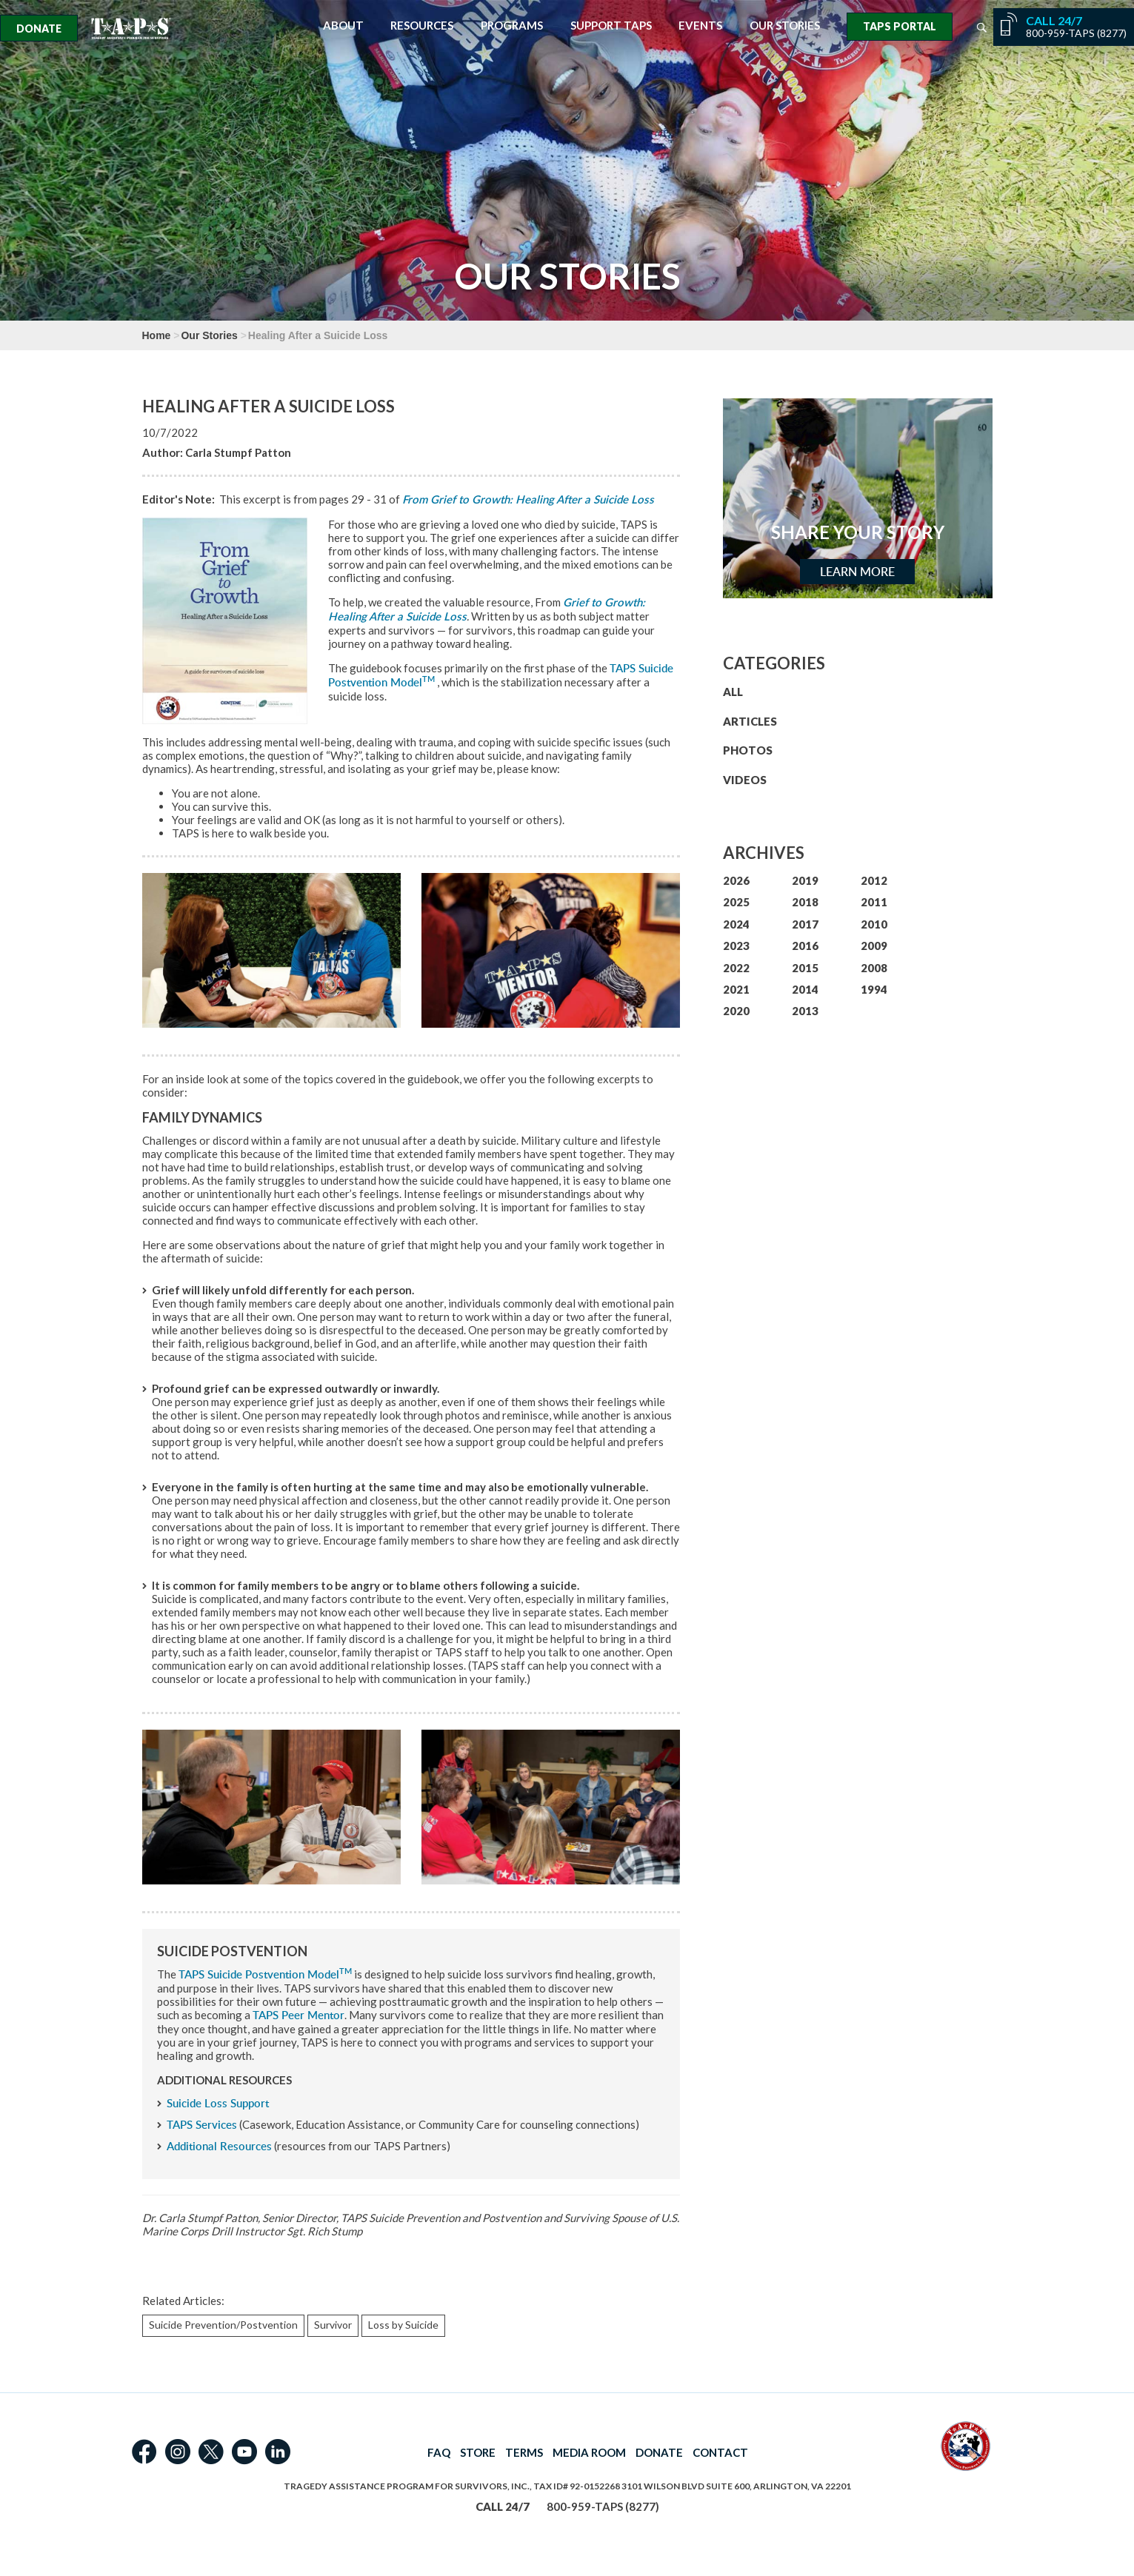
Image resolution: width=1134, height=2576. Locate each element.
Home (156, 335)
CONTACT (720, 2452)
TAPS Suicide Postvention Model (265, 1974)
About (343, 25)
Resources (421, 25)
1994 (874, 989)
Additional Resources (219, 2146)
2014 (805, 989)
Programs (512, 25)
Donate (38, 28)
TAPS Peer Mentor (298, 2015)
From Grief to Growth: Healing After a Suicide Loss (528, 499)
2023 (736, 945)
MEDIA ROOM (589, 2452)
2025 (736, 902)
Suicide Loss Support (218, 2103)
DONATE (659, 2452)
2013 (805, 1010)
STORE (478, 2452)
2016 (805, 945)
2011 (874, 902)
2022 (736, 967)
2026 (736, 880)
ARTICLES (750, 721)
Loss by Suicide (403, 2324)
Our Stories (785, 25)
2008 (874, 967)
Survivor (333, 2324)
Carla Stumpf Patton (238, 452)
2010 (874, 924)
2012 (874, 880)
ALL (733, 691)
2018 (805, 902)
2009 (874, 945)
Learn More (857, 571)
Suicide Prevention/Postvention (223, 2324)
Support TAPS (611, 25)
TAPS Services (202, 2124)
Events (700, 25)
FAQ (438, 2452)
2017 (805, 924)
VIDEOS (745, 779)
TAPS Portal (899, 26)
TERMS (524, 2452)
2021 (736, 989)
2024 (736, 924)
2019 (805, 880)
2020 (736, 1010)
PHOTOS (748, 750)
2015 (805, 967)
